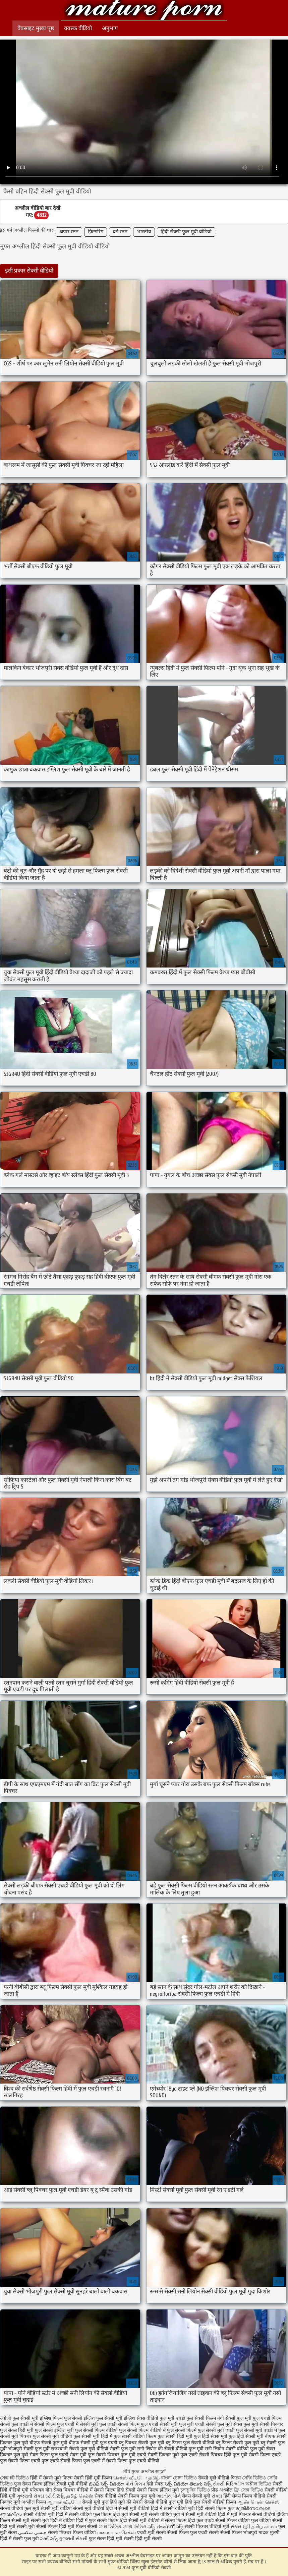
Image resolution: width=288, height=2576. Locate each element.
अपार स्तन (68, 232)
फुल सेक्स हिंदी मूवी (17, 2430)
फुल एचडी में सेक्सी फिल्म (33, 2424)
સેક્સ (217, 2496)
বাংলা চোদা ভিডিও (179, 2478)
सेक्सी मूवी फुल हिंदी (100, 2502)
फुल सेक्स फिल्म (29, 2484)
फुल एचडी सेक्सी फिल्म (119, 2424)
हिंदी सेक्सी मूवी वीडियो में (142, 2520)
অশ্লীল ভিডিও (258, 2484)
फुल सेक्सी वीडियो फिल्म (135, 2436)
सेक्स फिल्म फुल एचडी (49, 2455)
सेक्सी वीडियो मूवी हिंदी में (46, 2514)
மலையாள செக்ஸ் (116, 2532)
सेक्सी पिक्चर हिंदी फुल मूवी (223, 2455)
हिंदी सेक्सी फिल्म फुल (215, 2508)
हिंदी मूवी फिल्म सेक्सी (78, 2526)
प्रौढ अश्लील (221, 2490)
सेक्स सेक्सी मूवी (196, 2496)
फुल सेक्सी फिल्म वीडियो (96, 2430)
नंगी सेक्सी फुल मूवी (234, 2418)
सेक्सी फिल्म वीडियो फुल (236, 2520)
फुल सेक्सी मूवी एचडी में (256, 2430)
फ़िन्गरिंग (95, 232)
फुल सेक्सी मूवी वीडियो (52, 2436)
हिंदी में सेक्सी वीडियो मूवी (173, 2508)
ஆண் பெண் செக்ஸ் (258, 2502)
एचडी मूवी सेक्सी (152, 2532)
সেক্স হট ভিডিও (14, 2478)
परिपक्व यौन (41, 2490)
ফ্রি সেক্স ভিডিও (248, 2490)
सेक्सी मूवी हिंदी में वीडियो (53, 2520)
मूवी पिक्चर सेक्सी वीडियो (254, 2514)
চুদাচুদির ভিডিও (195, 2490)
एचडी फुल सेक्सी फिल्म (196, 2418)
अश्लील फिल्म (33, 2502)
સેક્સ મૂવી (240, 2526)
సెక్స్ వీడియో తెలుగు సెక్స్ (189, 2484)
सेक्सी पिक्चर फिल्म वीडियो (72, 2532)
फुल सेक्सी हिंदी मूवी (175, 2436)
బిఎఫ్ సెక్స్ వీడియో (106, 2484)
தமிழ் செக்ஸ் (79, 2496)
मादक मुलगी (269, 2532)
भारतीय (144, 232)
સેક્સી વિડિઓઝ (228, 2484)
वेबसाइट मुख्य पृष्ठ (35, 28)
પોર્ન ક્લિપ (135, 2484)
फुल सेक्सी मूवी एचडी (216, 2430)
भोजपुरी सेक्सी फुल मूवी (29, 2449)
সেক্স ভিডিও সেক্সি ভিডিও (123, 2526)
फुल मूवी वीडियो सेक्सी (144, 11)
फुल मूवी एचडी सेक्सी (197, 2424)
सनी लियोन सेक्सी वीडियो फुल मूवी (235, 2449)
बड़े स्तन (120, 232)
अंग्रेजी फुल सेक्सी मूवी (19, 2418)
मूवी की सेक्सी (130, 2502)
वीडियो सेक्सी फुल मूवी (116, 2449)
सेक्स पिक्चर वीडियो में (73, 2490)
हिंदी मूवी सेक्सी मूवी (131, 2514)
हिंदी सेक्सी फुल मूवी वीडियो (186, 232)
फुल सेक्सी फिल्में (181, 2430)
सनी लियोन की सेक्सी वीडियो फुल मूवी (170, 2449)
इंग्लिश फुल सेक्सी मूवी (102, 2418)
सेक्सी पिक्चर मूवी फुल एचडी (173, 2455)
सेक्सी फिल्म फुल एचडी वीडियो (132, 2461)
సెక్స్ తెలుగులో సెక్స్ (165, 2526)
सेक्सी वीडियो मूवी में (167, 2514)
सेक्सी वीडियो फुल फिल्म (91, 2514)
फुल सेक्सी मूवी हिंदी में (92, 2436)
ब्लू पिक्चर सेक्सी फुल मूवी (141, 2443)
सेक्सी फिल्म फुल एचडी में (82, 2461)
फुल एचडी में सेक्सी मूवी (77, 2424)
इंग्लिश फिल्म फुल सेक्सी (61, 2418)
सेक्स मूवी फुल (82, 2455)
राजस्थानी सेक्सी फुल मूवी (73, 2449)
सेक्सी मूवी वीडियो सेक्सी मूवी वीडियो (72, 2508)
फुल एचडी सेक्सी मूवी (159, 2424)
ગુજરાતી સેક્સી (73, 2538)
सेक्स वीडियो (106, 2496)
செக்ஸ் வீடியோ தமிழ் (136, 2478)
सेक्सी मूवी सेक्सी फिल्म (37, 2526)
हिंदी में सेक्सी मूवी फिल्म (51, 2478)
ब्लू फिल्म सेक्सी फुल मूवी (237, 2443)
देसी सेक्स (155, 2484)
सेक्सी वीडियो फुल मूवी (19, 2508)
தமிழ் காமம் (264, 2526)
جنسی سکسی (32, 2532)
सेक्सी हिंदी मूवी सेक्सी (143, 2538)
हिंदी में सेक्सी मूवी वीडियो (128, 2508)
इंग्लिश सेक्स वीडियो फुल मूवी (149, 2418)
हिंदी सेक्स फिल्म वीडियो (245, 2496)
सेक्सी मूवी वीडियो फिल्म (220, 2478)
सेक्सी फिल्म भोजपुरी (239, 2532)
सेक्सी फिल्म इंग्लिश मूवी (158, 2490)
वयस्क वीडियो (78, 28)
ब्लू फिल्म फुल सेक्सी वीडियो (190, 2443)
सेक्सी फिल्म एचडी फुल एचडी (33, 2461)
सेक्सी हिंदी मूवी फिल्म (93, 2478)
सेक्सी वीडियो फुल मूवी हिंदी (168, 2502)
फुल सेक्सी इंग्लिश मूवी (54, 2430)
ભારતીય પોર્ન (169, 2496)
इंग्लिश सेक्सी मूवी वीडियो (66, 2484)
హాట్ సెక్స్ (49, 2538)
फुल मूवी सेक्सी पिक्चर (263, 2424)
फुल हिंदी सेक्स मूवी (210, 2436)
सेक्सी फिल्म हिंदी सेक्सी (114, 2490)
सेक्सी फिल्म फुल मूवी (137, 2496)
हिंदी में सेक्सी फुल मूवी (19, 2538)
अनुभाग (110, 28)
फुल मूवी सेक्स (229, 2424)
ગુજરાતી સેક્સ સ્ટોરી (36, 2496)
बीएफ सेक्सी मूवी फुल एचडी (93, 2443)
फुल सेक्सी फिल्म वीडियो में (142, 2430)
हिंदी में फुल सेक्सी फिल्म (97, 2520)
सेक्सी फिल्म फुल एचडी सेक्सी (193, 2532)
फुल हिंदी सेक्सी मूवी (246, 2436)
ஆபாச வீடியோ (64, 2502)
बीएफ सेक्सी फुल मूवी (48, 2443)
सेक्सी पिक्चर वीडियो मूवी (208, 2526)
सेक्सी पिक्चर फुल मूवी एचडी (121, 2455)
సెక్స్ (61, 2496)
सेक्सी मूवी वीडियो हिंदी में (207, 2514)
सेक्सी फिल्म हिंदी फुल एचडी (189, 2520)
